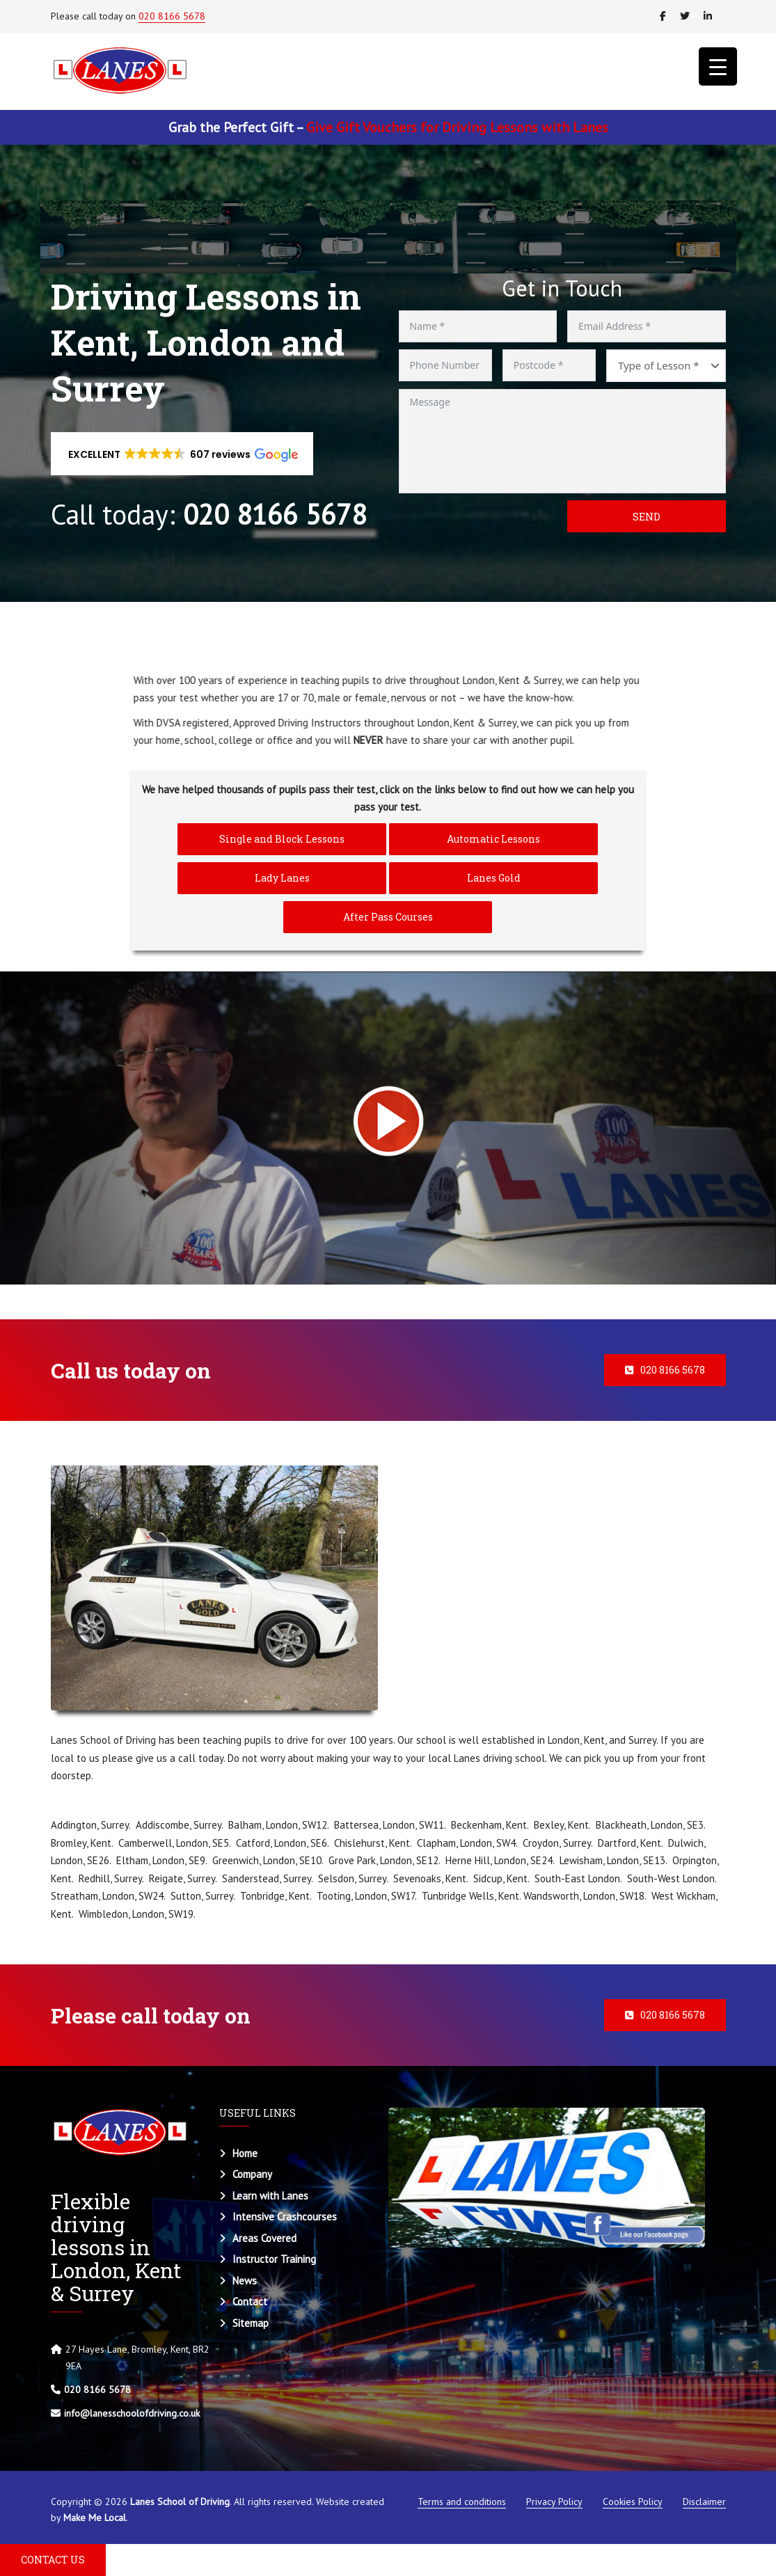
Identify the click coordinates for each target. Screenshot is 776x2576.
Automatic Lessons (493, 838)
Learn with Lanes (270, 2195)
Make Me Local (94, 2517)
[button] (182, 453)
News (244, 2280)
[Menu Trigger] (718, 66)
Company (252, 2174)
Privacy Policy (554, 2501)
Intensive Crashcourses (284, 2216)
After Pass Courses (388, 916)
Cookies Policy (633, 2501)
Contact (249, 2301)
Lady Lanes (282, 877)
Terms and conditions (462, 2501)
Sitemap (250, 2323)
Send (646, 516)
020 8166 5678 (171, 16)
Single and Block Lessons (282, 838)
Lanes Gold (494, 877)
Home (245, 2153)
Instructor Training (274, 2259)
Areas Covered (264, 2238)
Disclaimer (704, 2501)
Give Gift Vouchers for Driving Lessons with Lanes (457, 127)
